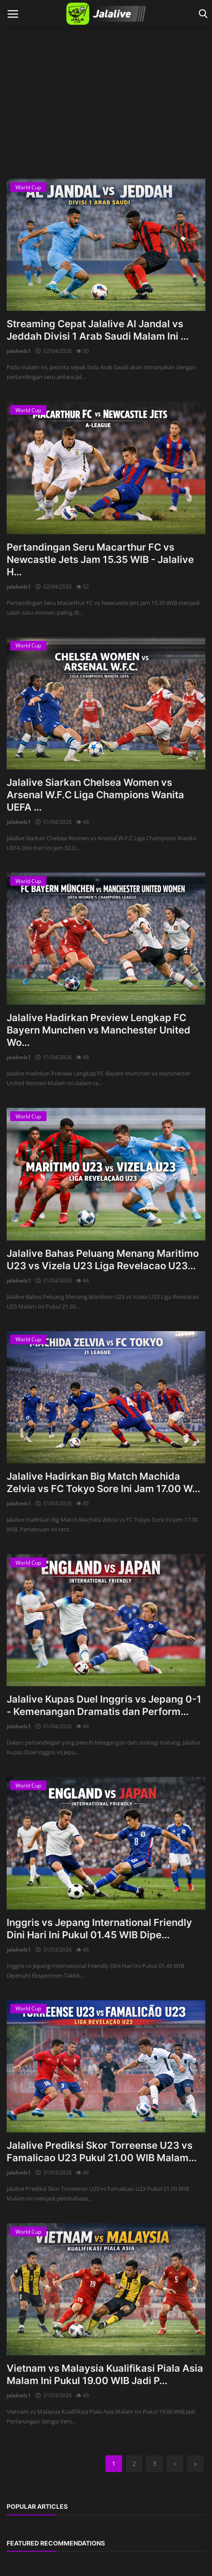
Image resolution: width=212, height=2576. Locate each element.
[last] (195, 2463)
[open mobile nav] (12, 14)
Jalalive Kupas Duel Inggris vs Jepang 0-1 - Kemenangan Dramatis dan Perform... (104, 1705)
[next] (174, 2463)
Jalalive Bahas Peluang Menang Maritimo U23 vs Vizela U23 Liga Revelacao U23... (103, 1259)
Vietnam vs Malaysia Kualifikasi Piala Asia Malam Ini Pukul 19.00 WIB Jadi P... (105, 2374)
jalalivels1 (19, 351)
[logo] (106, 14)
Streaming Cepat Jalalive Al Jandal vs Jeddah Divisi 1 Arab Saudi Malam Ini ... (98, 330)
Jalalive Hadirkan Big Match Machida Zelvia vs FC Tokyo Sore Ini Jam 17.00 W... (103, 1482)
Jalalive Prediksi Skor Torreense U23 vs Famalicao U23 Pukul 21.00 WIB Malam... (102, 2151)
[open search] (201, 14)
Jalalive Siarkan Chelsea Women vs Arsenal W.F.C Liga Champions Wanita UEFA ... (95, 795)
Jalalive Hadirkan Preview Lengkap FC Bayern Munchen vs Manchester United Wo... (98, 1030)
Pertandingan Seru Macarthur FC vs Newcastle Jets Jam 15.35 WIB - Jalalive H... (100, 559)
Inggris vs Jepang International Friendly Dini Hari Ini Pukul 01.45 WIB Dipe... (99, 1929)
